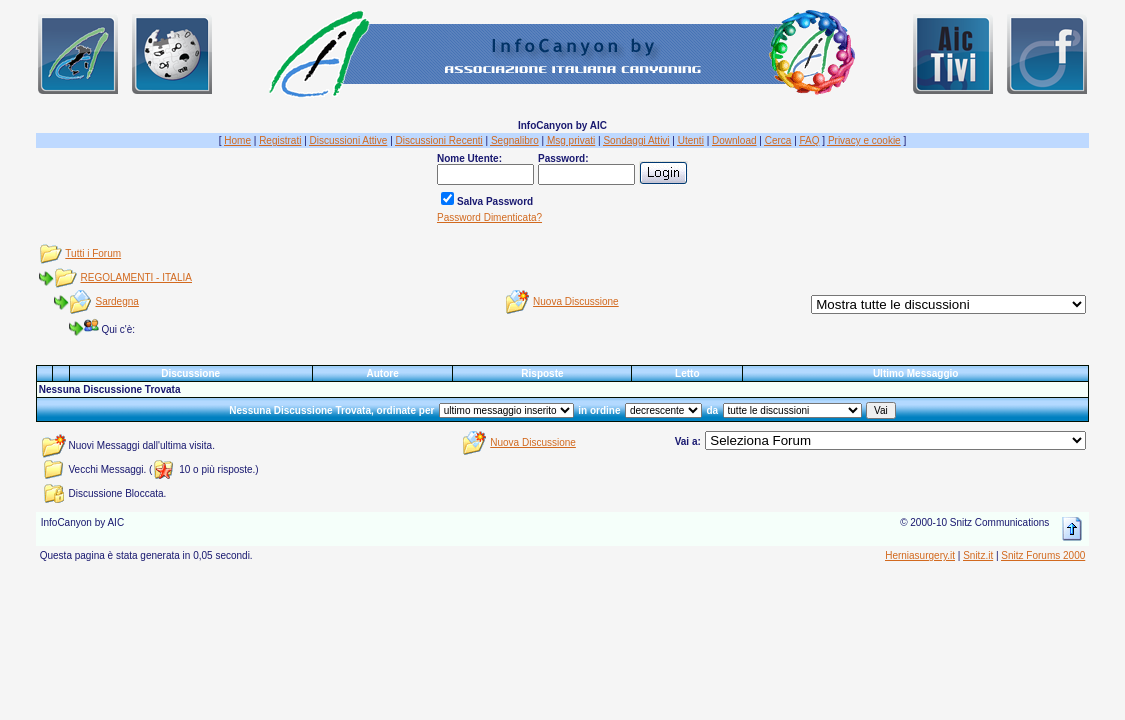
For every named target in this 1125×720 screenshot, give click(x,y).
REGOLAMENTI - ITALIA (137, 277)
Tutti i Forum (93, 253)
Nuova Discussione (576, 301)
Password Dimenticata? (489, 217)
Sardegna (117, 301)
